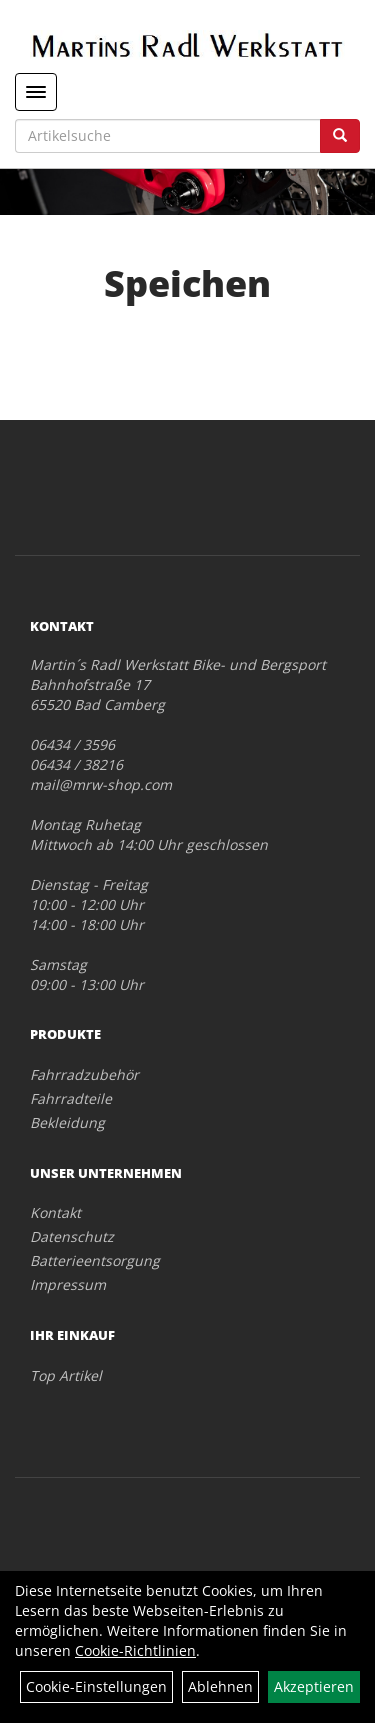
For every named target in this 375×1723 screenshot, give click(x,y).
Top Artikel (66, 1375)
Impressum (68, 1284)
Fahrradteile (71, 1098)
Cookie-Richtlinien (135, 1650)
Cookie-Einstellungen (96, 1686)
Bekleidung (67, 1122)
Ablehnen (220, 1686)
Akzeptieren (314, 1686)
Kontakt (55, 1212)
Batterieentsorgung (95, 1260)
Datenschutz (72, 1236)
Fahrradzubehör (84, 1074)
